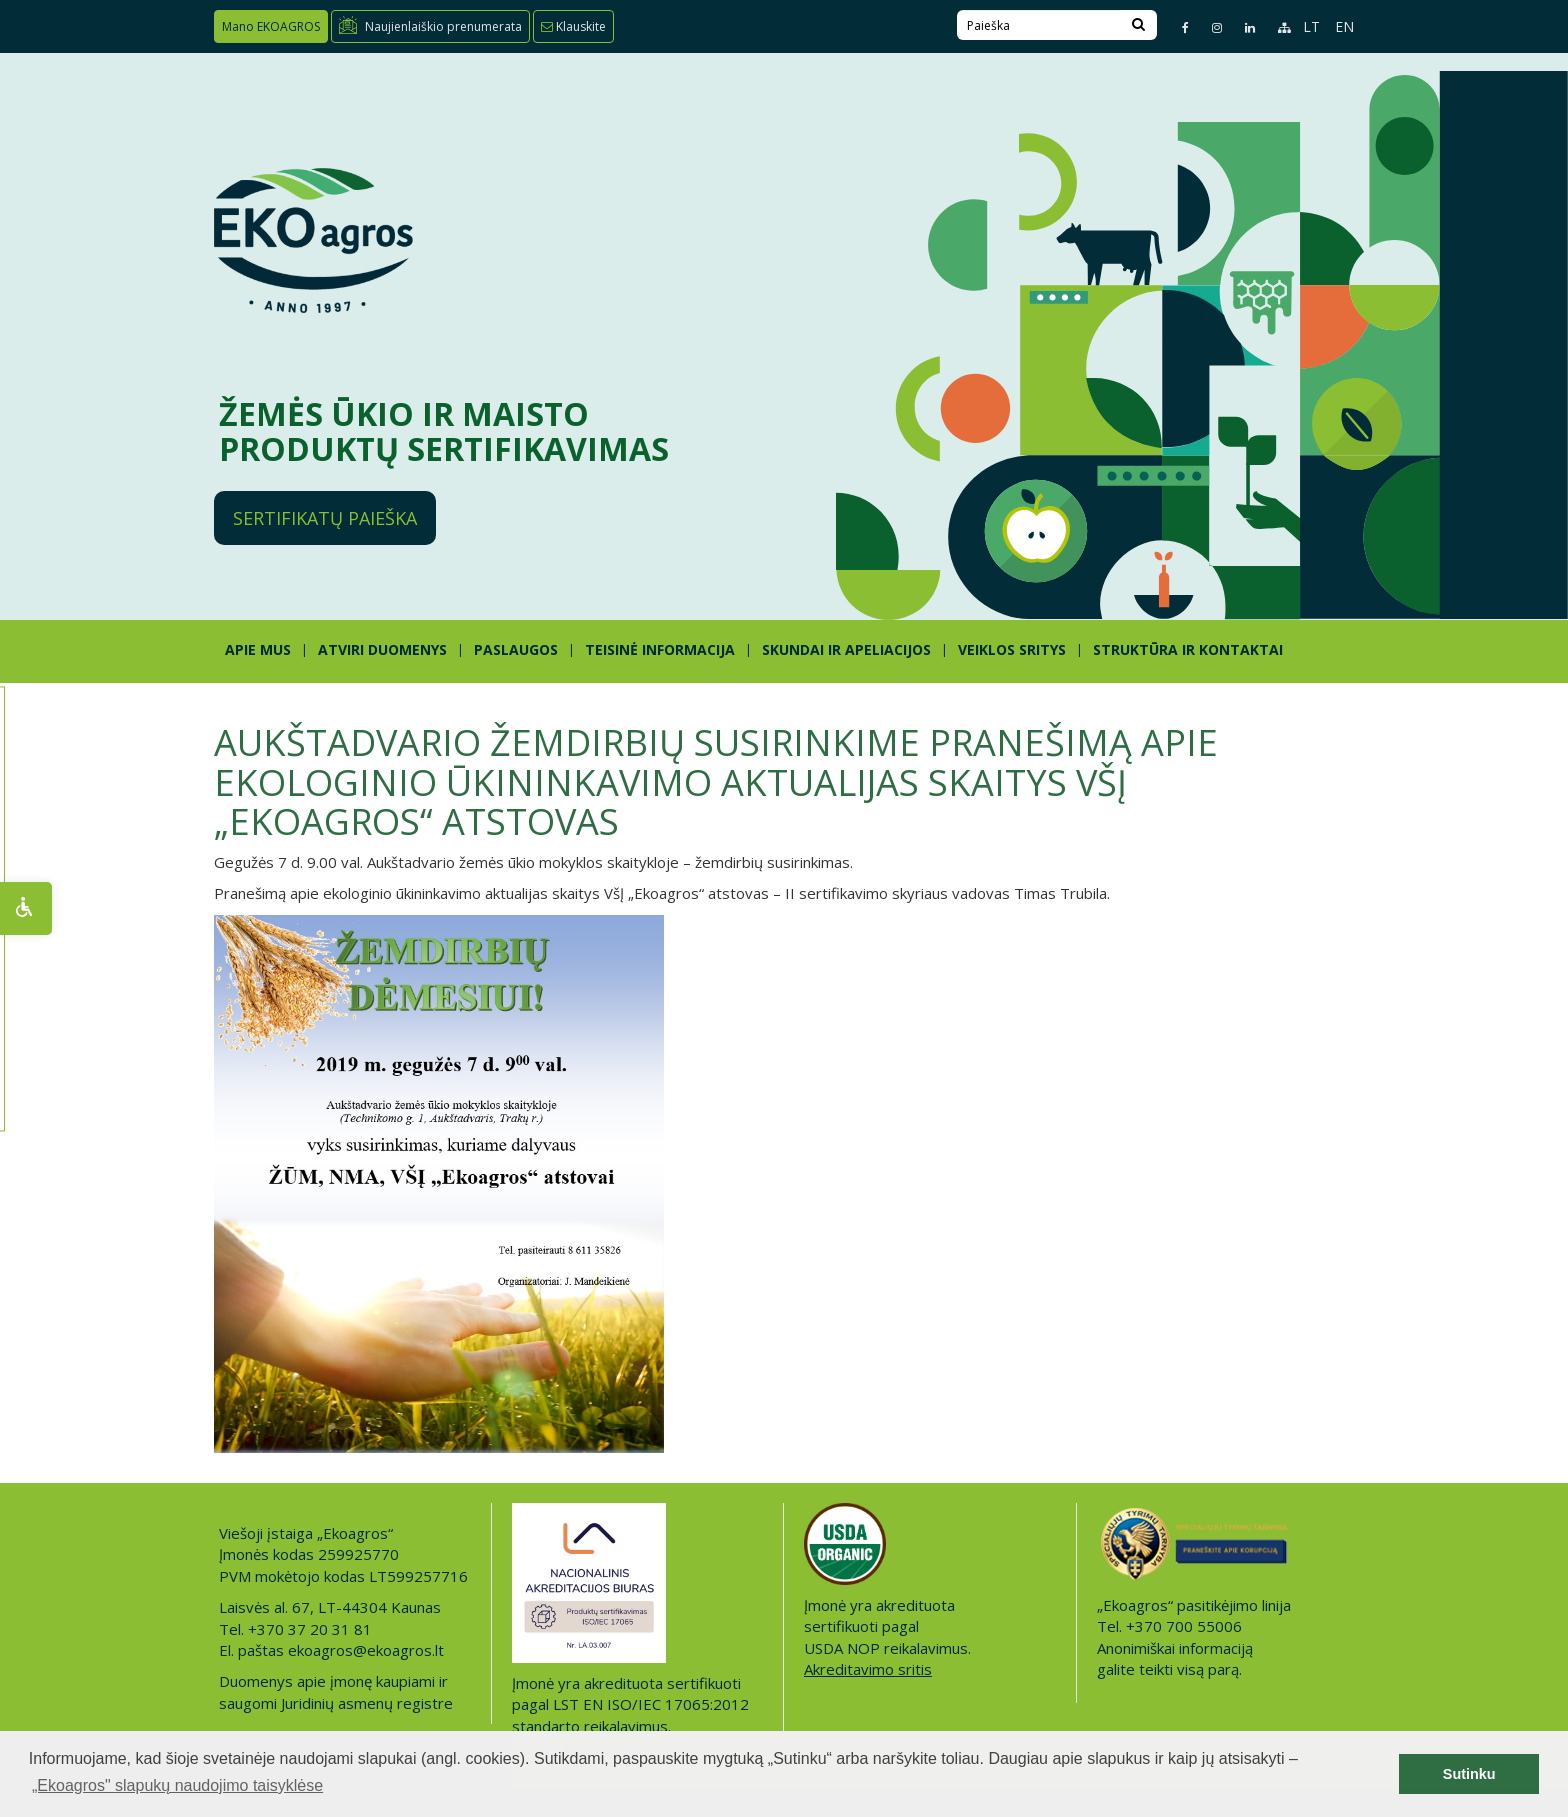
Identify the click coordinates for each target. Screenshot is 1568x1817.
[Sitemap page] (1275, 27)
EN (1344, 26)
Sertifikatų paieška (325, 518)
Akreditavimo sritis (868, 1669)
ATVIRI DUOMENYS (382, 649)
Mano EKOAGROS (271, 26)
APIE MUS (258, 649)
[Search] (1138, 25)
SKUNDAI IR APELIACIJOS (846, 649)
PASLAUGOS (516, 649)
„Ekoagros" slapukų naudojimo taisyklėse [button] (177, 1785)
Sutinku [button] (1469, 1774)
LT (1311, 26)
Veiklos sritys (1012, 649)
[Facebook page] (1177, 27)
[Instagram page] (1208, 27)
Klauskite (573, 26)
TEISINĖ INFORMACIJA (660, 649)
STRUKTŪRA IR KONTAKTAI (1188, 649)
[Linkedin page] (1241, 27)
